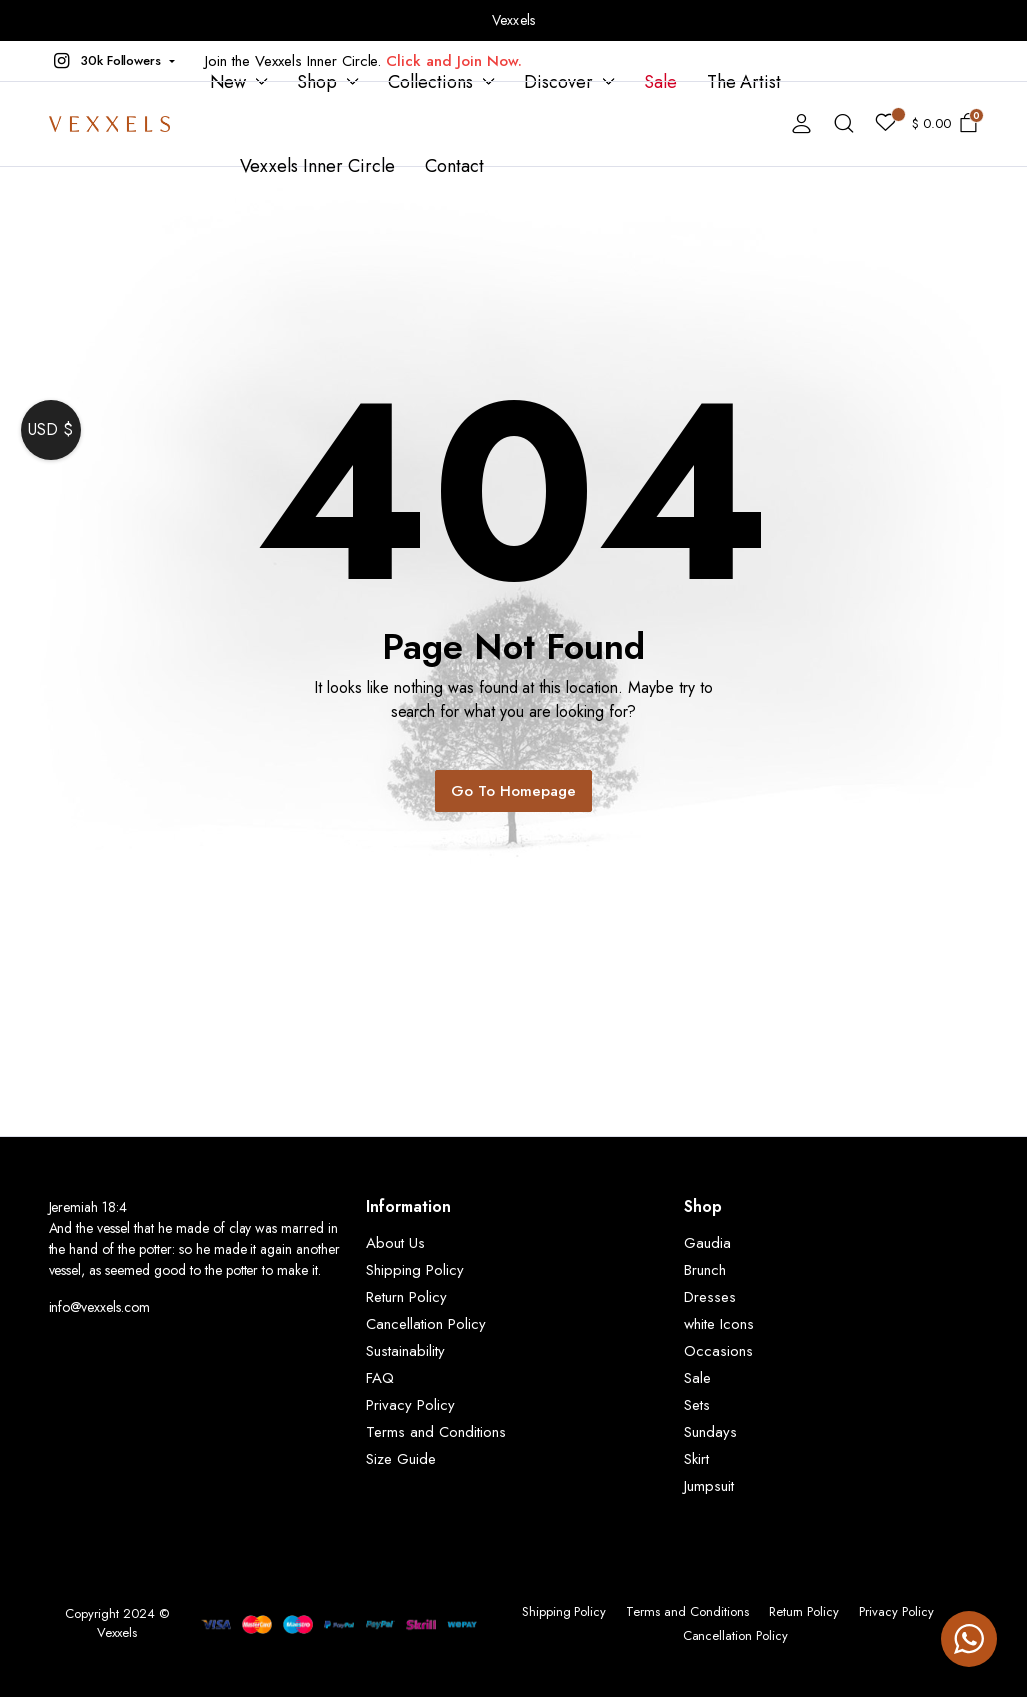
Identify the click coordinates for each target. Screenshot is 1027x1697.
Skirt (696, 1459)
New (228, 82)
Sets (697, 1405)
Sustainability (405, 1351)
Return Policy (406, 1297)
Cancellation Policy (425, 1324)
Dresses (710, 1297)
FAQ (380, 1378)
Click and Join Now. (453, 61)
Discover (558, 82)
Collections (430, 82)
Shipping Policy (415, 1270)
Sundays (710, 1432)
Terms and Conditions (435, 1432)
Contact (454, 166)
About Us (395, 1243)
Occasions (718, 1351)
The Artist (744, 82)
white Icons (719, 1324)
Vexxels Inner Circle (317, 166)
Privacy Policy (410, 1405)
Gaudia (707, 1243)
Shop (317, 82)
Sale (660, 82)
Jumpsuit (709, 1486)
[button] (112, 61)
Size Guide (401, 1459)
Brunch (705, 1270)
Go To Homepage (513, 791)
